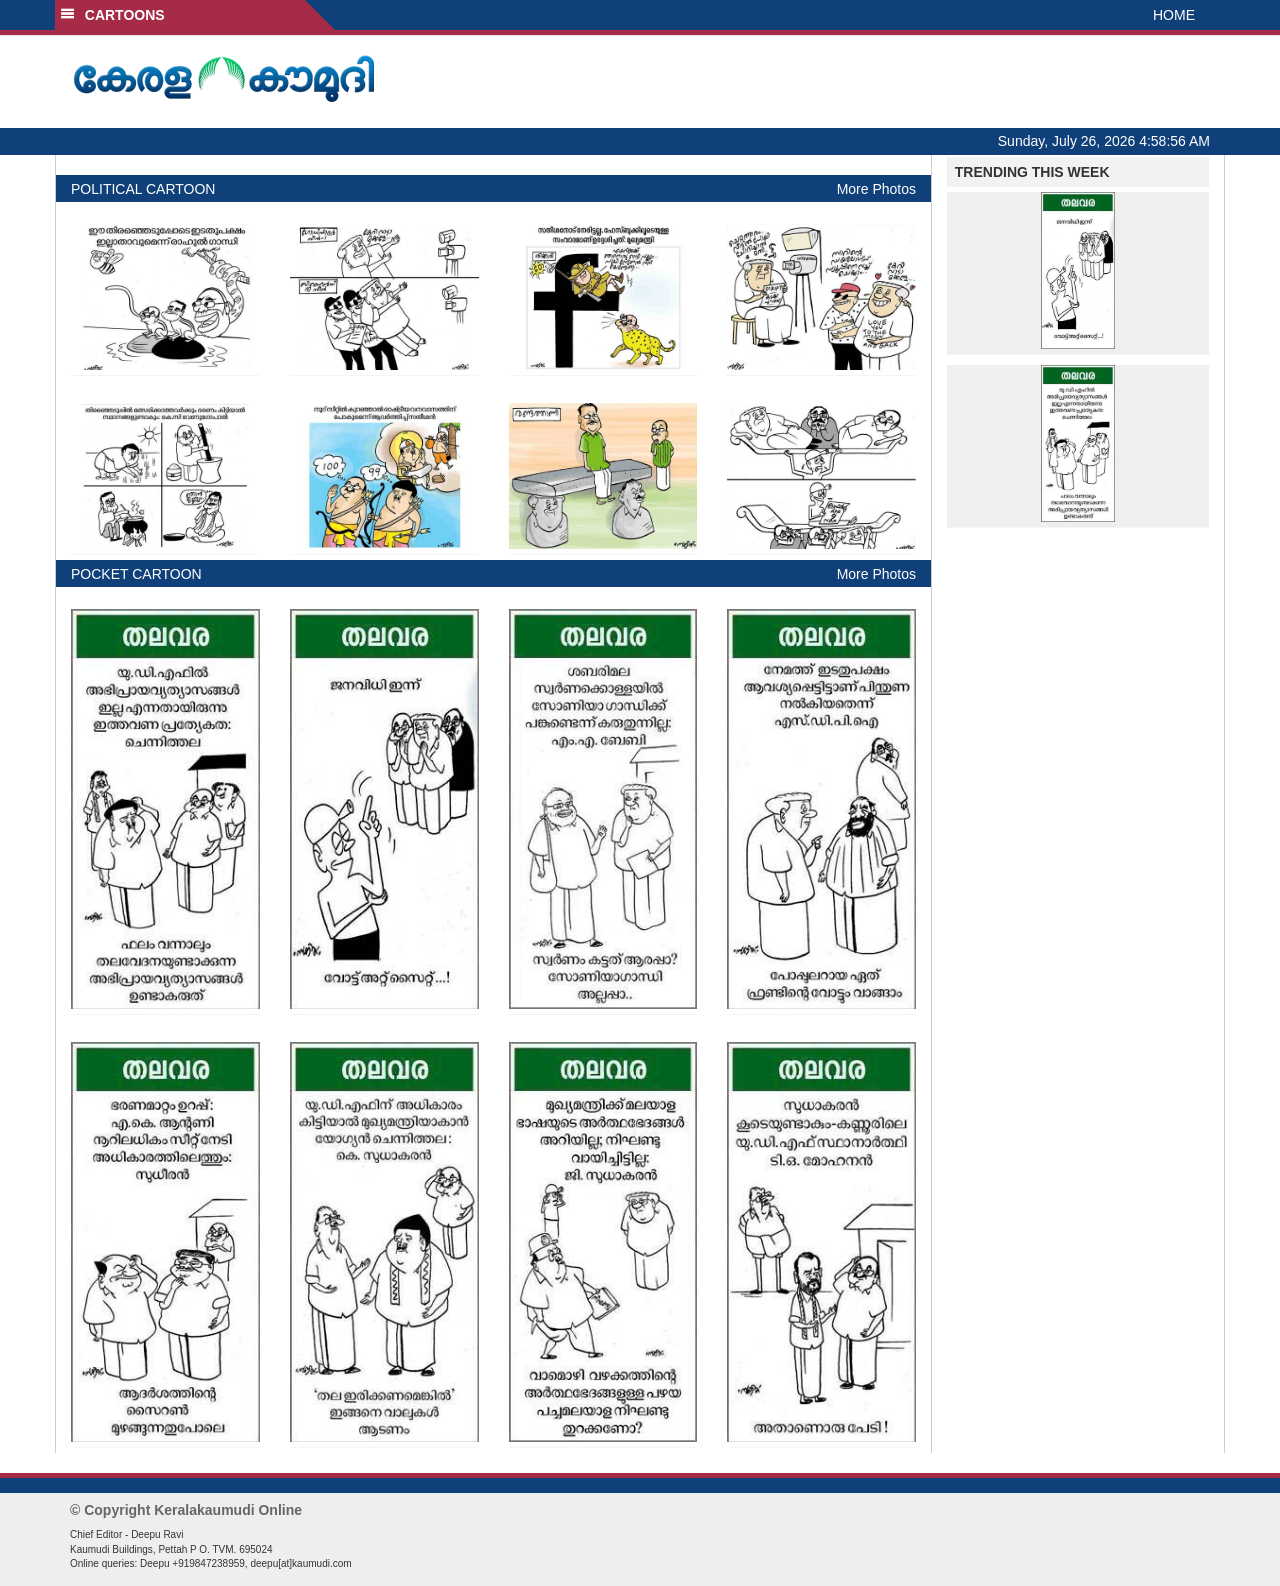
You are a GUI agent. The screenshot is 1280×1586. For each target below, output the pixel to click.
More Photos (876, 189)
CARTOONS (112, 15)
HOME (1174, 15)
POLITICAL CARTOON (143, 189)
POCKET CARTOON (136, 574)
